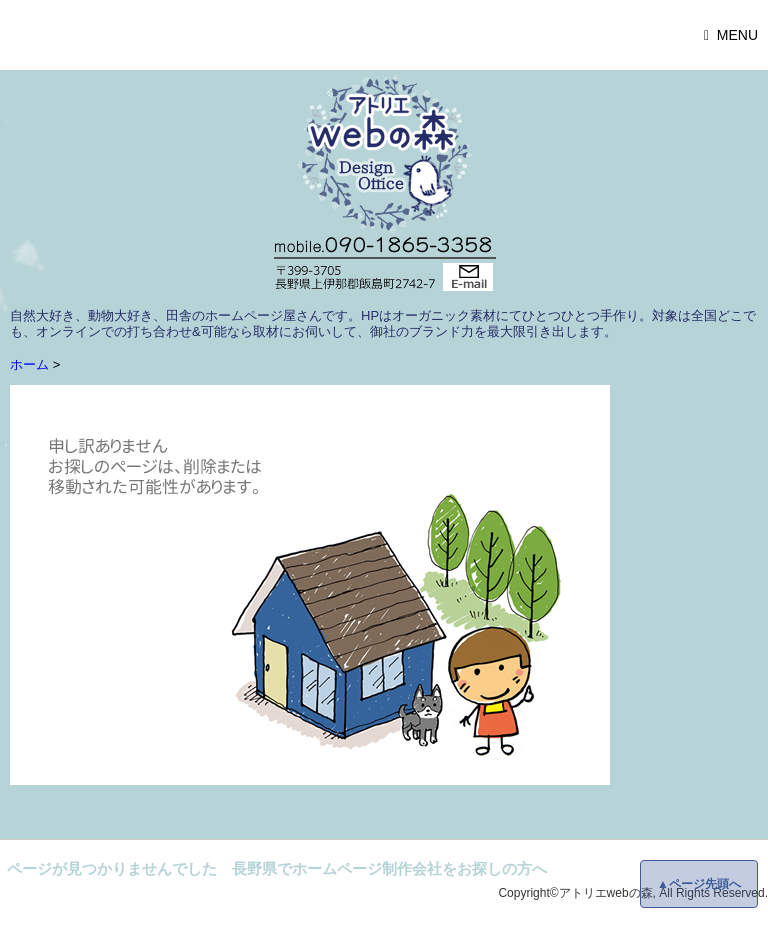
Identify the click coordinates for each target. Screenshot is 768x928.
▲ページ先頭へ (699, 884)
